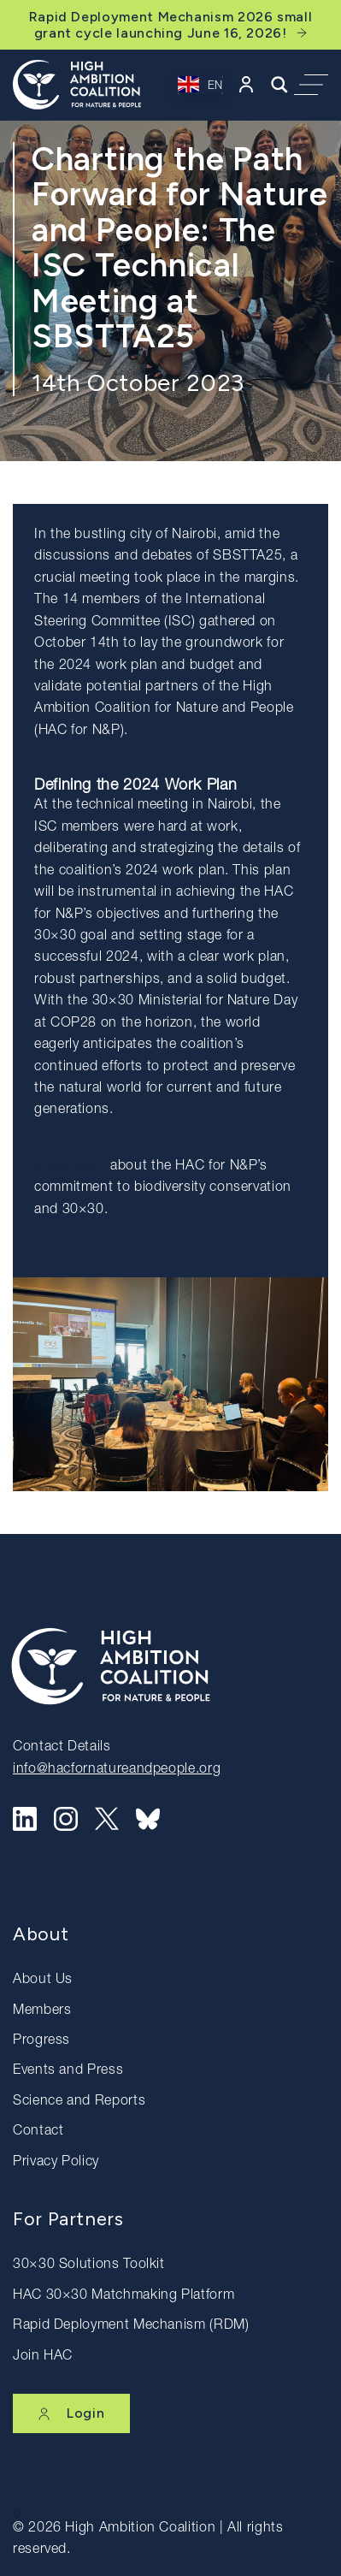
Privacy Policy (56, 2163)
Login (71, 2413)
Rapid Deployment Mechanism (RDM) (131, 2326)
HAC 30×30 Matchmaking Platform (123, 2296)
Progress (41, 2041)
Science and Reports (79, 2102)
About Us (43, 1980)
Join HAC (43, 2357)
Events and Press (68, 2071)
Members (42, 2011)
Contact (38, 2132)
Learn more (70, 1167)
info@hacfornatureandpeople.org (116, 1770)
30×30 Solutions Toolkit (89, 2265)
